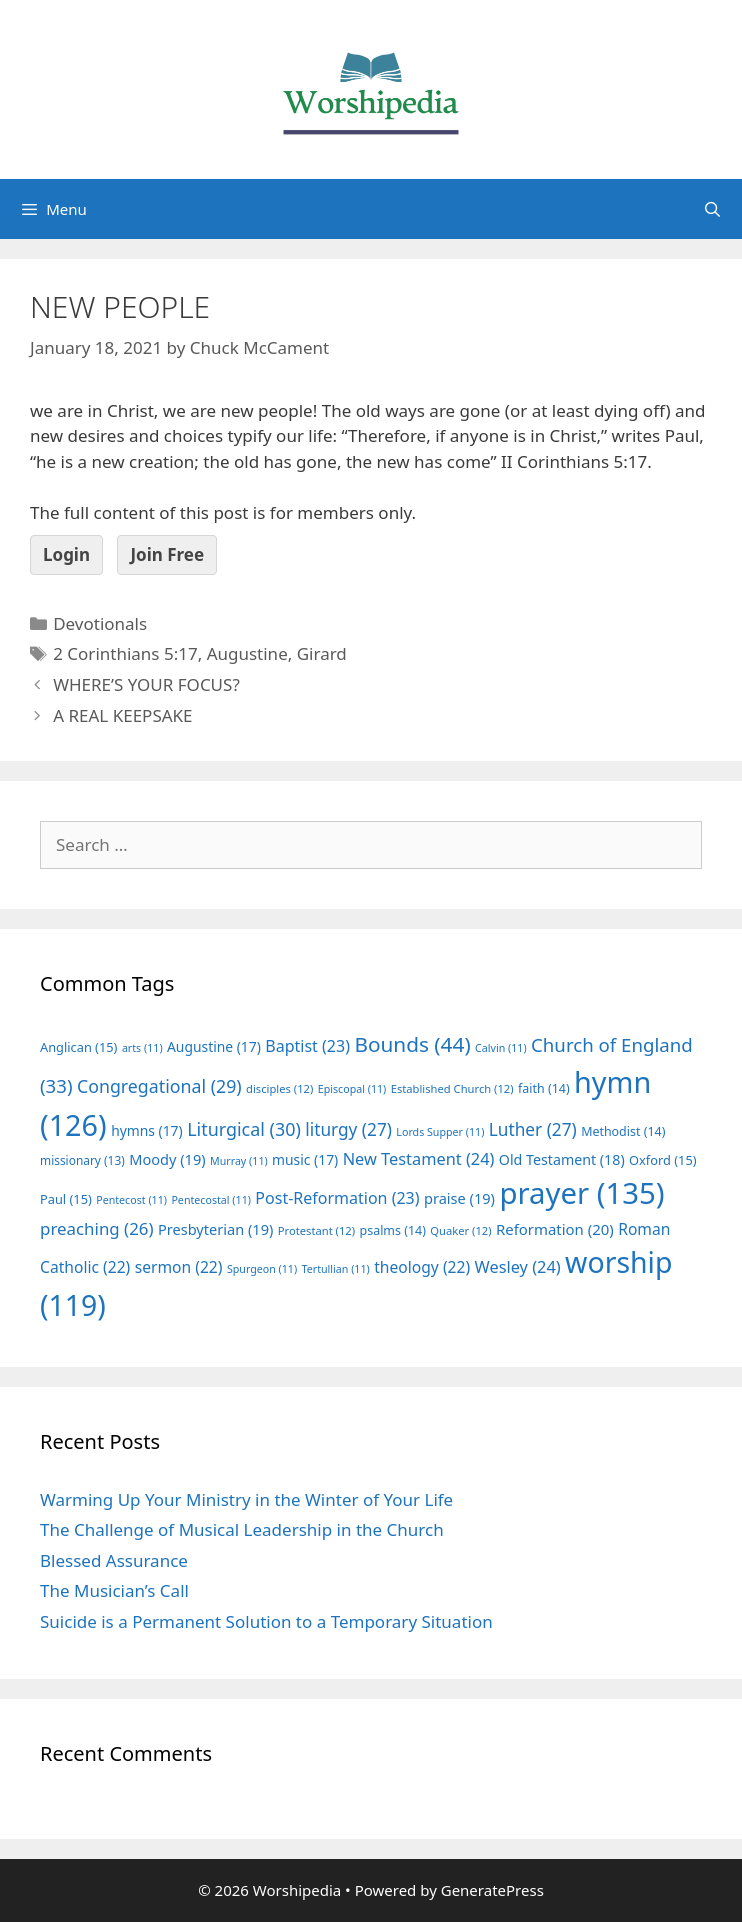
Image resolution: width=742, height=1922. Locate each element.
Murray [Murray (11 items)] (239, 1161)
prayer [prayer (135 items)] (581, 1193)
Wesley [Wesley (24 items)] (518, 1267)
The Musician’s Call (114, 1590)
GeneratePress (492, 1890)
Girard (322, 653)
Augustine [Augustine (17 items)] (214, 1046)
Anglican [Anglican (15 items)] (78, 1047)
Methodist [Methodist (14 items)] (623, 1131)
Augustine (247, 653)
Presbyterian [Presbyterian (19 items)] (215, 1229)
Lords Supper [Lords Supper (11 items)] (440, 1132)
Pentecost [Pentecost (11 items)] (131, 1200)
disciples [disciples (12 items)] (279, 1088)
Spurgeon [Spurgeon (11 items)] (262, 1269)
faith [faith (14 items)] (544, 1088)
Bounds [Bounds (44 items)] (412, 1044)
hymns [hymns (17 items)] (147, 1130)
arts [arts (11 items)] (142, 1048)
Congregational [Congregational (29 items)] (159, 1086)
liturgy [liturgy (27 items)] (348, 1129)
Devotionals (100, 623)
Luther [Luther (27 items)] (533, 1129)
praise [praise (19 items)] (459, 1198)
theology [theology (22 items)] (422, 1267)
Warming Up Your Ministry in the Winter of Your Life (246, 1499)
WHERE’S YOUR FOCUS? (146, 684)
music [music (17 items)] (305, 1159)
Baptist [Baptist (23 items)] (307, 1046)
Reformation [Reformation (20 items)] (555, 1229)
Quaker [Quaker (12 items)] (460, 1230)
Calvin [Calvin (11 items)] (501, 1048)
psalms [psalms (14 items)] (393, 1230)
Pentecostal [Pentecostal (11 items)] (211, 1200)
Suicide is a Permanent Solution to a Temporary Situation (266, 1621)
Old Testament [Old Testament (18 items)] (562, 1159)
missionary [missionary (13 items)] (82, 1160)
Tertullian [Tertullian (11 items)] (336, 1269)
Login (66, 554)
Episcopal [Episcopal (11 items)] (352, 1089)
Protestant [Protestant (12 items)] (316, 1230)
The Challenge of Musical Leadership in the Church (242, 1529)
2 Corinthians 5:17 (125, 653)
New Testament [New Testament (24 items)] (419, 1159)
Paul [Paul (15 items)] (66, 1199)
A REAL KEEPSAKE (122, 715)
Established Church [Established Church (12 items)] (452, 1088)
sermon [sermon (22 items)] (179, 1267)
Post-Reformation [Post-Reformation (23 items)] (337, 1198)
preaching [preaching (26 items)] (97, 1228)
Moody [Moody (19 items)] (167, 1159)
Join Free (167, 554)
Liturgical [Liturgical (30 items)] (244, 1129)
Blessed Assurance (114, 1560)
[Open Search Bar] (712, 209)
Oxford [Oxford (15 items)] (662, 1160)
